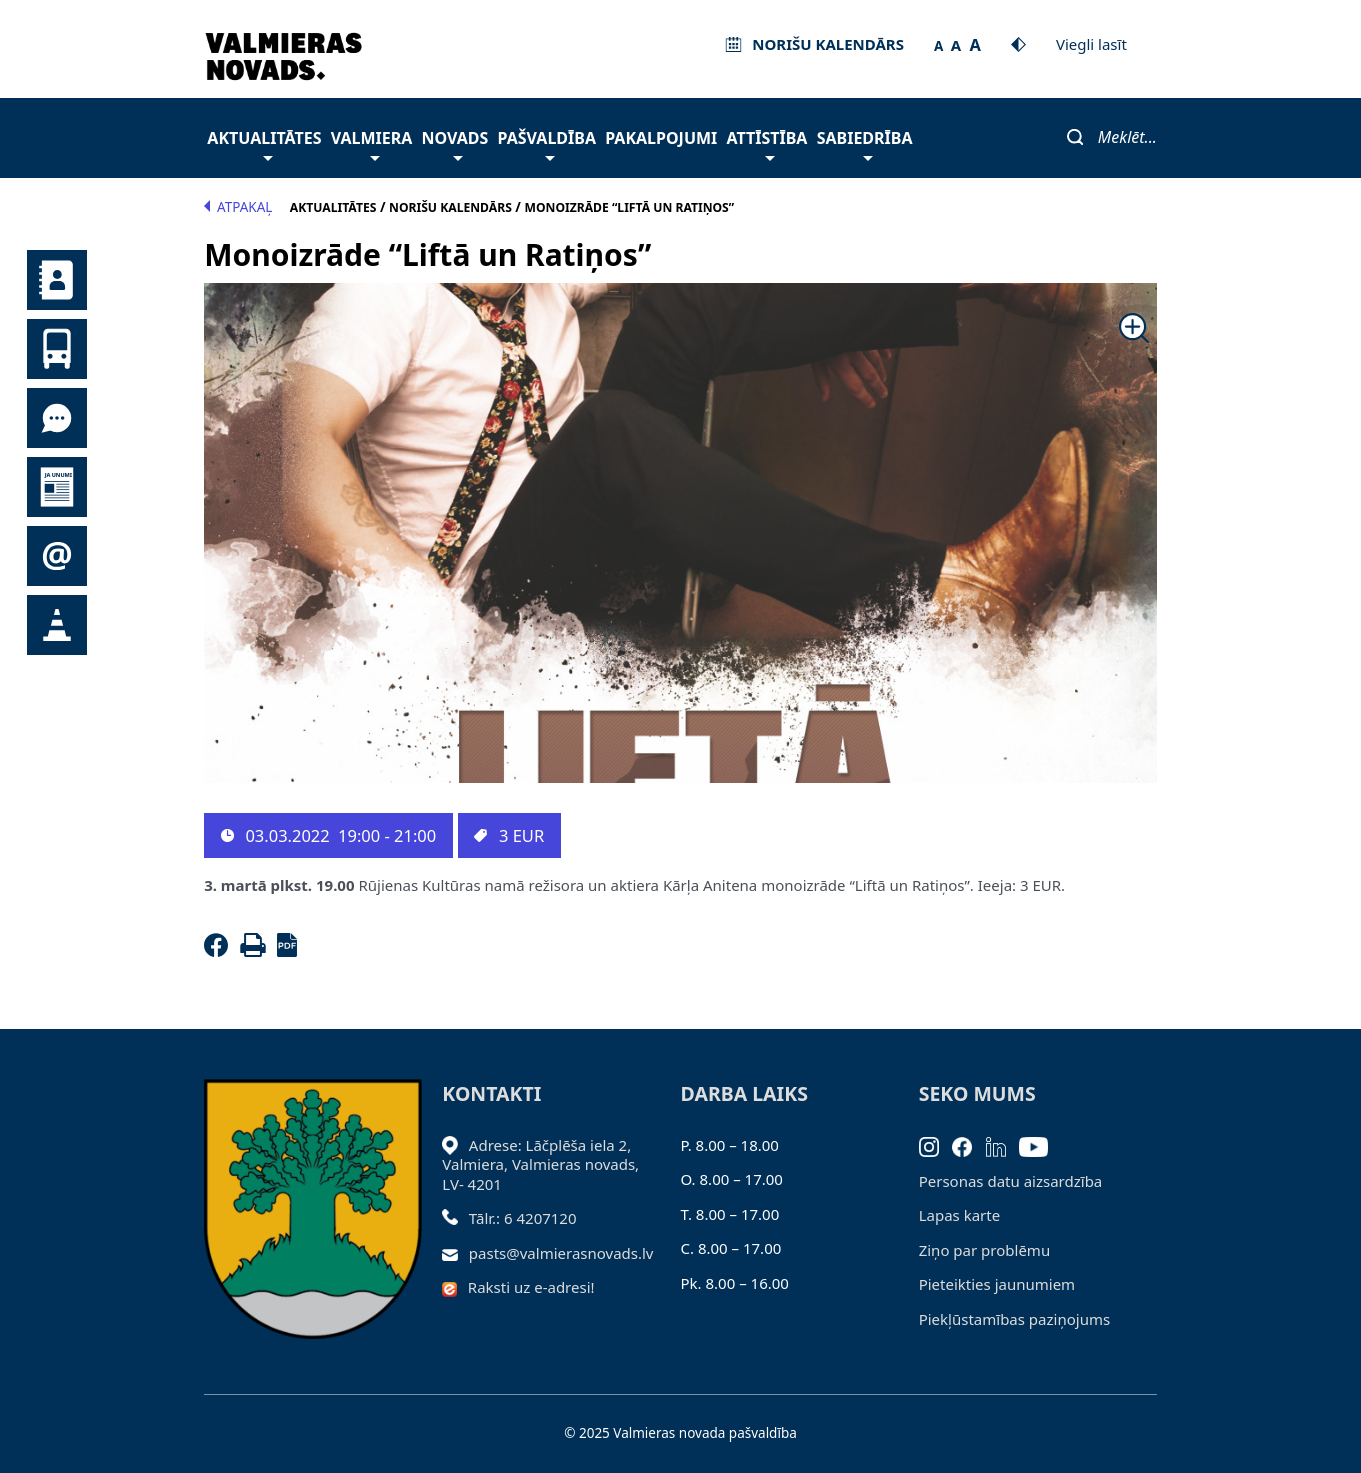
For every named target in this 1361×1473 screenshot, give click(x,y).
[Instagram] (936, 1145)
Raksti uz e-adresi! (531, 1287)
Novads (455, 143)
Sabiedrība (865, 143)
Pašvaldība (547, 143)
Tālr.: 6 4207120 (523, 1218)
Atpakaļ (238, 207)
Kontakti (57, 280)
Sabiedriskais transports (57, 349)
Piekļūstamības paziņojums (1014, 1319)
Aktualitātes (264, 143)
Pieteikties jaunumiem (57, 556)
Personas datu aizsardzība (1011, 1181)
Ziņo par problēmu (984, 1250)
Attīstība (767, 143)
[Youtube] (1040, 1145)
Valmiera (372, 143)
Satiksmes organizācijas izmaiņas (57, 625)
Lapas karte (960, 1215)
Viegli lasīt (1091, 44)
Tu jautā (57, 418)
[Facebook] (220, 951)
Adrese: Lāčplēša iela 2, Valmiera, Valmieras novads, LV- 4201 (540, 1164)
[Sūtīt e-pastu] (455, 1253)
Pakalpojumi (661, 138)
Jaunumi (57, 487)
